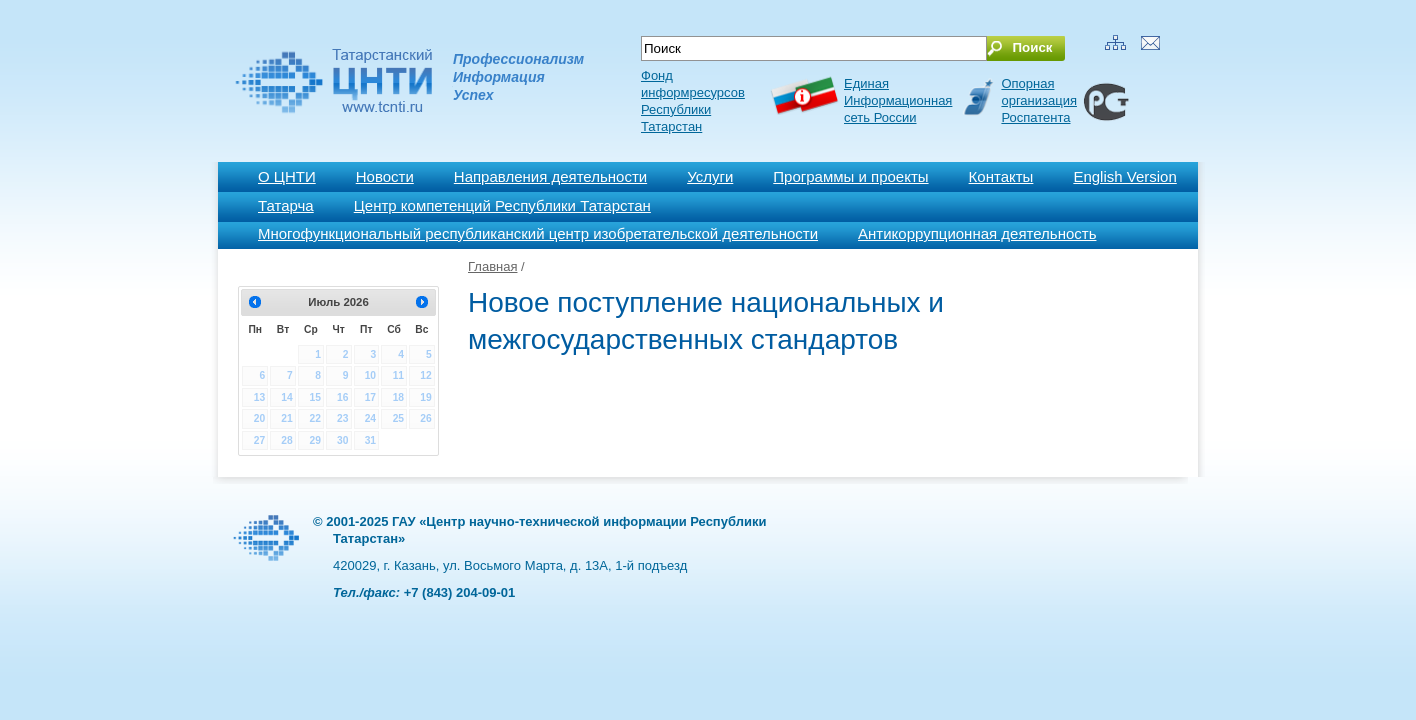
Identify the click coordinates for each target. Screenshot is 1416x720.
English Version (1124, 176)
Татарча (286, 205)
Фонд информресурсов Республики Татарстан (693, 101)
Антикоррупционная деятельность (977, 233)
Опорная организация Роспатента (1039, 100)
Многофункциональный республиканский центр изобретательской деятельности (538, 233)
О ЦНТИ (287, 176)
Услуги (710, 176)
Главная (492, 266)
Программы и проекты (850, 176)
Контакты (1001, 176)
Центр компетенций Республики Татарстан (502, 205)
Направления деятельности (550, 176)
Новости (385, 176)
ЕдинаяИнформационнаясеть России (898, 100)
